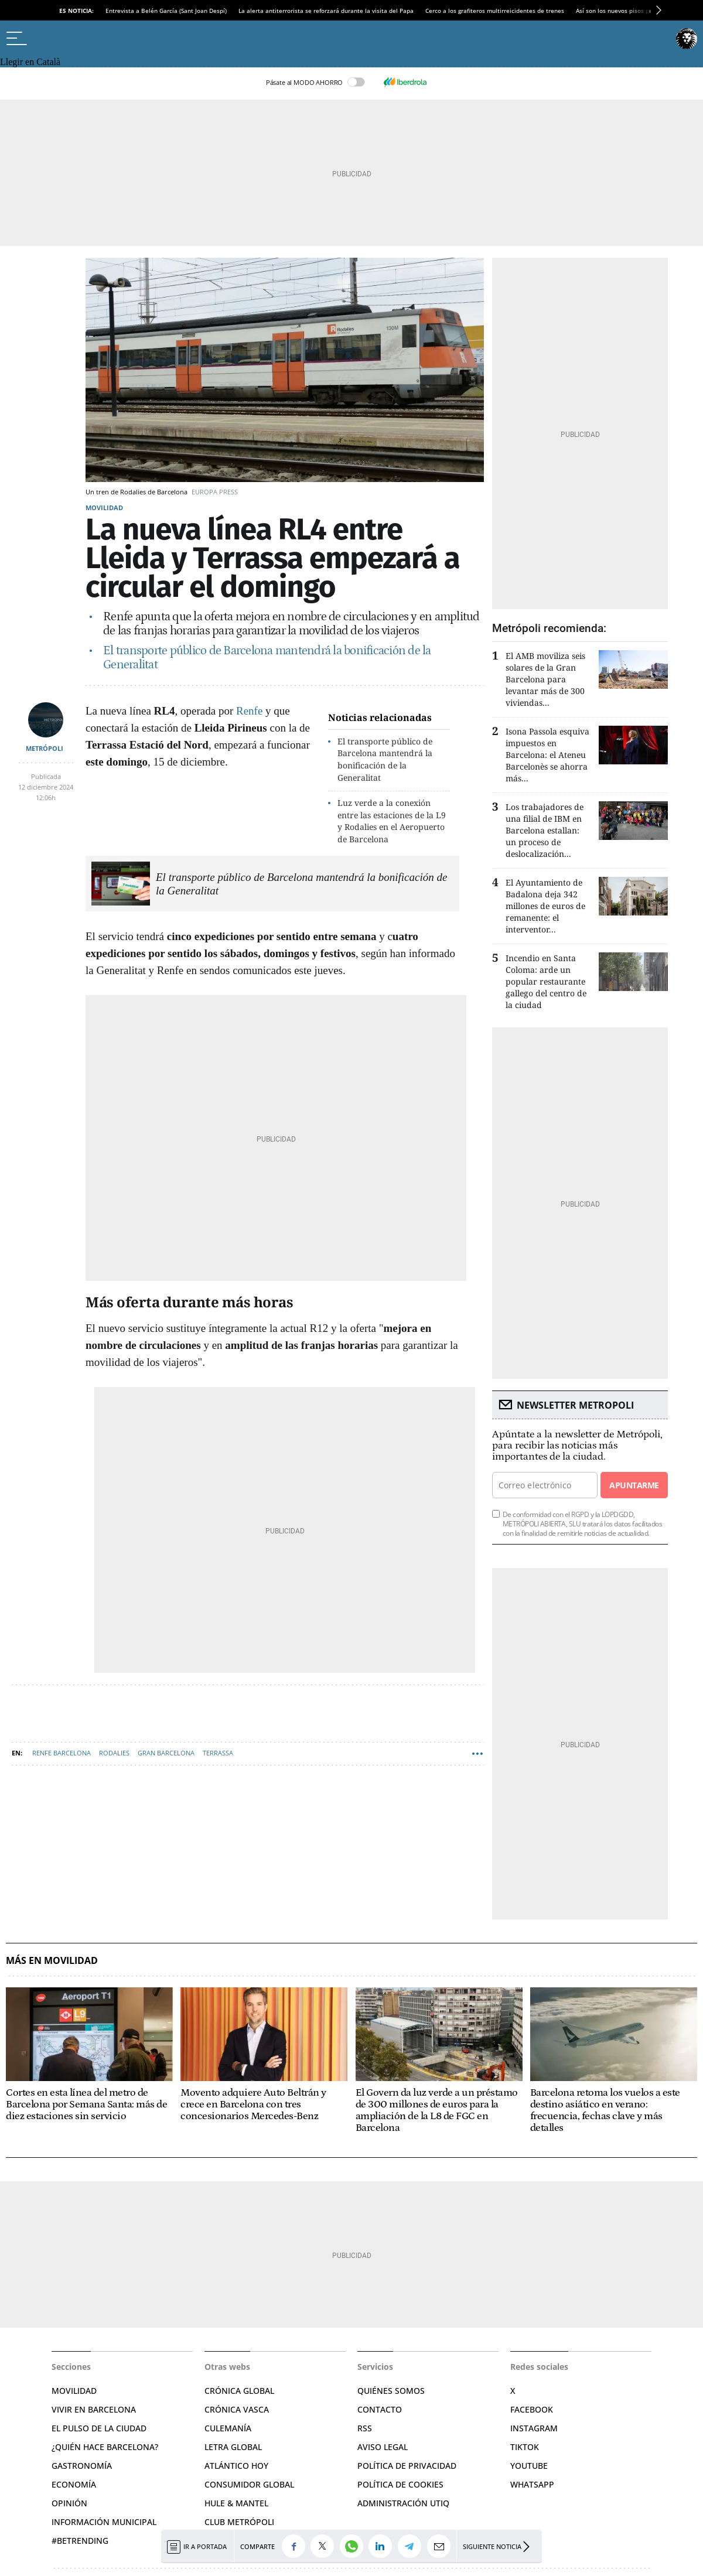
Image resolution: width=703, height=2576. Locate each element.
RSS (364, 2428)
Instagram (534, 2428)
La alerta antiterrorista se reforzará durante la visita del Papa (326, 10)
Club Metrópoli (239, 2521)
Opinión (69, 2503)
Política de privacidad (406, 2465)
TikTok (524, 2446)
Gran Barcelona (166, 1752)
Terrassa (218, 1752)
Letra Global (233, 2446)
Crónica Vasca (236, 2409)
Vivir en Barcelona (94, 2409)
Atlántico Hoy (236, 2465)
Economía (74, 2484)
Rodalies (114, 1752)
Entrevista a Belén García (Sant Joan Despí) (166, 10)
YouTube (529, 2465)
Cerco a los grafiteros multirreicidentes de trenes (494, 10)
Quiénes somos (391, 2390)
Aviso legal (382, 2446)
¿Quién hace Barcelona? (105, 2446)
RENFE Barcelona (61, 1752)
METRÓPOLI (44, 748)
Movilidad (104, 507)
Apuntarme (633, 1485)
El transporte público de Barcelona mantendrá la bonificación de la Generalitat (384, 759)
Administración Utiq (403, 2503)
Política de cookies (400, 2484)
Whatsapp (532, 2484)
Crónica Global (239, 2390)
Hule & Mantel (236, 2503)
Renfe (249, 711)
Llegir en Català (30, 62)
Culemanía (227, 2428)
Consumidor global (249, 2484)
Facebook (531, 2409)
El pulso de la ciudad (99, 2428)
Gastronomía (82, 2465)
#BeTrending (80, 2540)
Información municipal (104, 2521)
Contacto (379, 2409)
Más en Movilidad (52, 1961)
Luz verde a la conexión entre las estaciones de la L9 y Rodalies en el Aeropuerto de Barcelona (391, 821)
